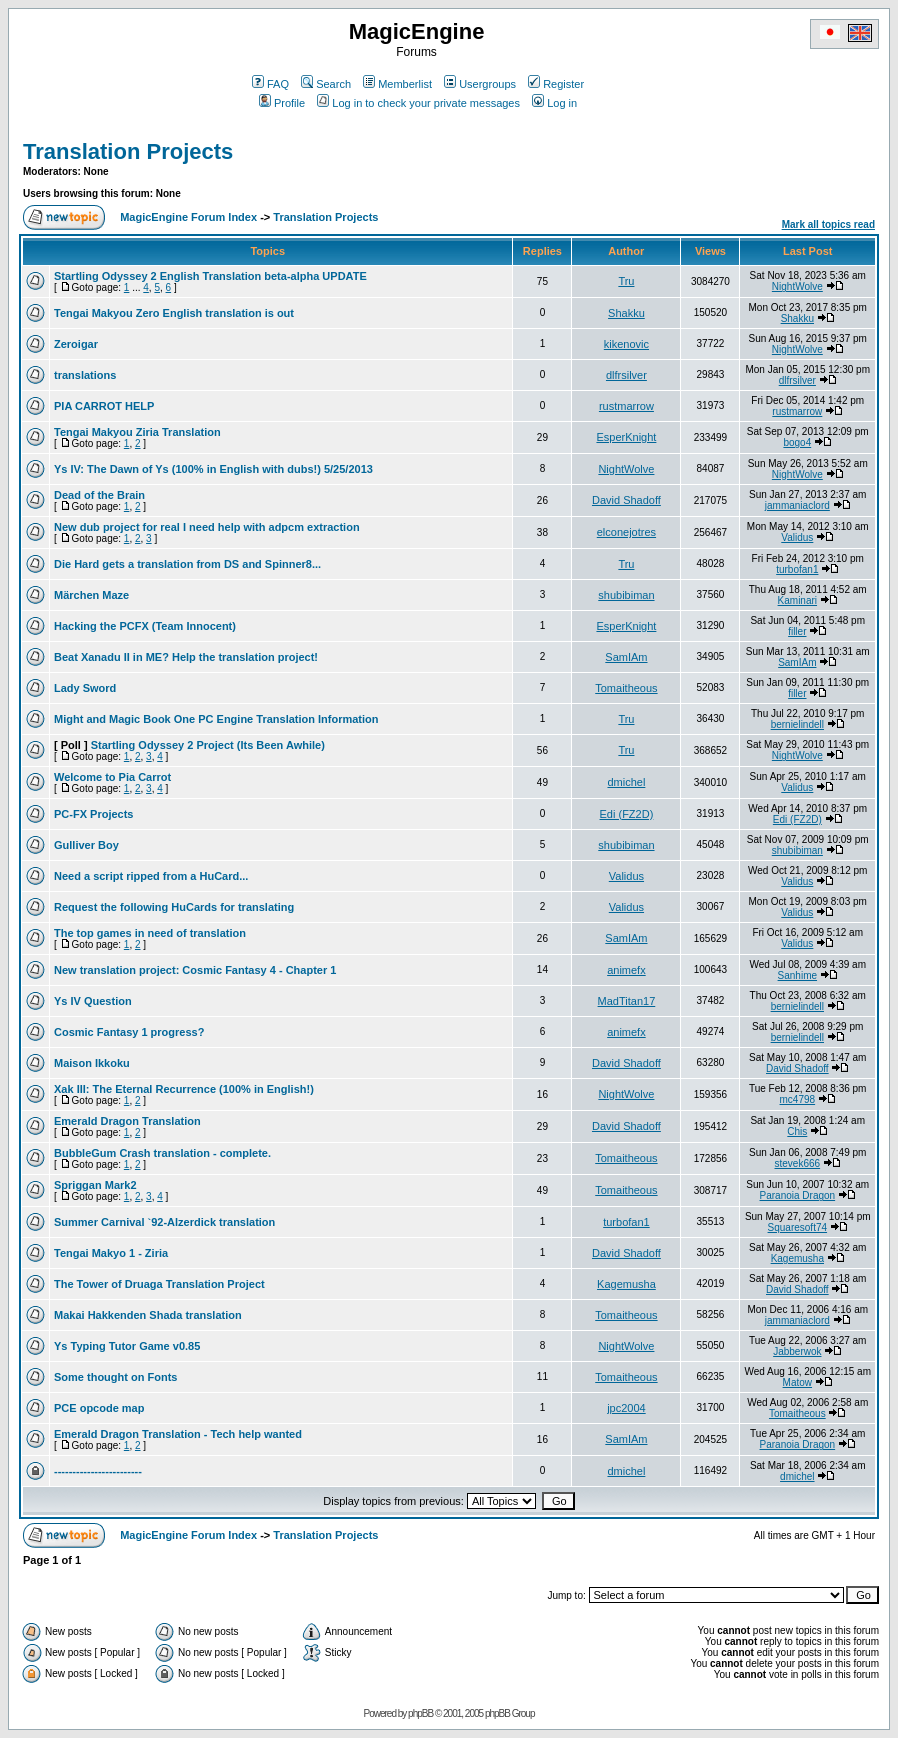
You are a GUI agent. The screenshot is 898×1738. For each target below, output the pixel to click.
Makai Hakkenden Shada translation (148, 1315)
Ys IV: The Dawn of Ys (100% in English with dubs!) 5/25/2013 (213, 469)
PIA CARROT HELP (104, 406)
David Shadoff (626, 500)
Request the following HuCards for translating (174, 907)
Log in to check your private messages (418, 103)
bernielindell (797, 724)
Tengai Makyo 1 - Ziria (111, 1253)
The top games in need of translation (150, 933)
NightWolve (797, 286)
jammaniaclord (797, 505)
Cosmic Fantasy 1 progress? (129, 1032)
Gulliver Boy (86, 845)
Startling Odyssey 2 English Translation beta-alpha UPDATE (210, 276)
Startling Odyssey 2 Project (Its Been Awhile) (208, 745)
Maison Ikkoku (92, 1063)
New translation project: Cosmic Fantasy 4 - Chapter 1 (195, 970)
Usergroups (480, 84)
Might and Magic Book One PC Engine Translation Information (216, 719)
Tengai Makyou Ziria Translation (137, 432)
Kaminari (797, 600)
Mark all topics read (828, 224)
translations (85, 375)
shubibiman (626, 595)
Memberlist (397, 84)
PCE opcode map (99, 1408)
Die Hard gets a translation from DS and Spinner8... (187, 564)
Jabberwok (797, 1351)
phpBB (420, 1713)
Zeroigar (76, 344)
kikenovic (626, 344)
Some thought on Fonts (115, 1377)
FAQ (270, 84)
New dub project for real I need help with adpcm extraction (207, 527)
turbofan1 (797, 569)
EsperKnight (626, 437)
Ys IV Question (93, 1001)
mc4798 (798, 1099)
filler (797, 631)
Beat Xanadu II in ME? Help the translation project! (186, 657)
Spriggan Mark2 (95, 1185)
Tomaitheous (626, 688)
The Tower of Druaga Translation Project (159, 1284)
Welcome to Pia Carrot (112, 777)
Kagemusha (797, 1258)
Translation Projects (128, 151)
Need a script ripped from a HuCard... (151, 876)
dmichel (626, 782)
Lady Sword (85, 688)
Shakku (626, 313)
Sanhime (797, 975)
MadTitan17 (627, 1001)
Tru (626, 281)
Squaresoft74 (798, 1227)
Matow (797, 1382)
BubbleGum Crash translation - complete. (162, 1153)
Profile (282, 103)
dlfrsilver (626, 375)
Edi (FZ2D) (627, 814)
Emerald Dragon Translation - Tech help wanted (178, 1434)
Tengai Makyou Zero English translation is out (174, 313)
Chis (797, 1131)
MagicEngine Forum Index (188, 217)
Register (556, 84)
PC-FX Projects (93, 814)
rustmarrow (626, 406)
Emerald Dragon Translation (127, 1121)
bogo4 (797, 442)
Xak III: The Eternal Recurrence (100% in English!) (184, 1089)
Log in (554, 103)
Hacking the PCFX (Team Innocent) (145, 626)
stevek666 (798, 1163)
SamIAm (626, 657)
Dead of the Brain (99, 495)
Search (326, 84)
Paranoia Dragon (798, 1195)
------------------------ (98, 1471)
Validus (797, 537)
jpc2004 (626, 1408)
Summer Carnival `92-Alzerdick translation (164, 1222)
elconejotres (626, 532)
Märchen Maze (91, 595)
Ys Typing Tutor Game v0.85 (127, 1346)
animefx (626, 970)
